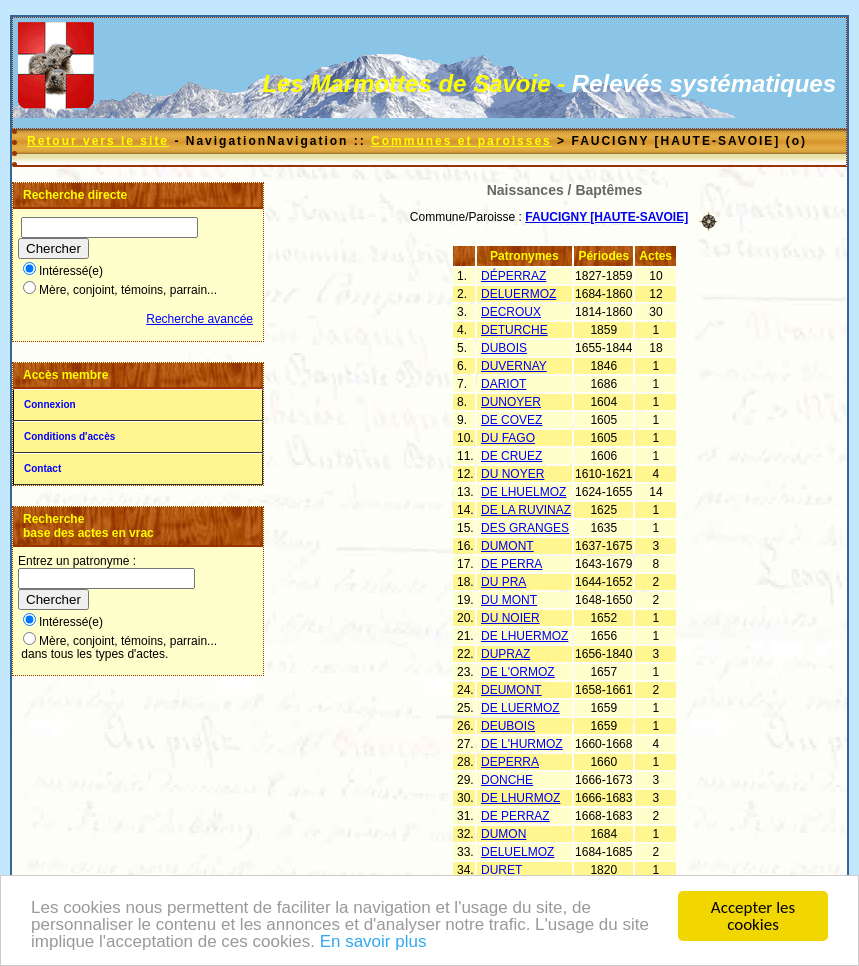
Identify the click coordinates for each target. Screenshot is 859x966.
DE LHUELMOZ (523, 492)
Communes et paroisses (461, 141)
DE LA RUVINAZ (526, 510)
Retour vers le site (98, 141)
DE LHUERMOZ (524, 636)
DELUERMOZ (518, 294)
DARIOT (503, 384)
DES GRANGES (525, 528)
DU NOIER (510, 618)
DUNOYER (511, 402)
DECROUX (511, 312)
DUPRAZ (505, 654)
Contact (42, 468)
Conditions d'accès (69, 436)
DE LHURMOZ (520, 798)
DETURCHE (514, 330)
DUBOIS (504, 348)
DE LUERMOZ (520, 708)
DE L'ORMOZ (518, 672)
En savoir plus (373, 942)
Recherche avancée (199, 319)
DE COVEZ (511, 420)
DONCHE (507, 780)
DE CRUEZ (511, 456)
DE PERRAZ (515, 816)
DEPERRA (510, 762)
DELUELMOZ (517, 852)
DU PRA (503, 582)
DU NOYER (512, 474)
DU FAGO (508, 438)
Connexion (50, 404)
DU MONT (509, 600)
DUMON (503, 834)
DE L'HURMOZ (522, 744)
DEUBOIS (508, 726)
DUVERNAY (514, 366)
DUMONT (507, 546)
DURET (501, 870)
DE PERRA (511, 564)
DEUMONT (511, 690)
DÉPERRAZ (513, 276)
